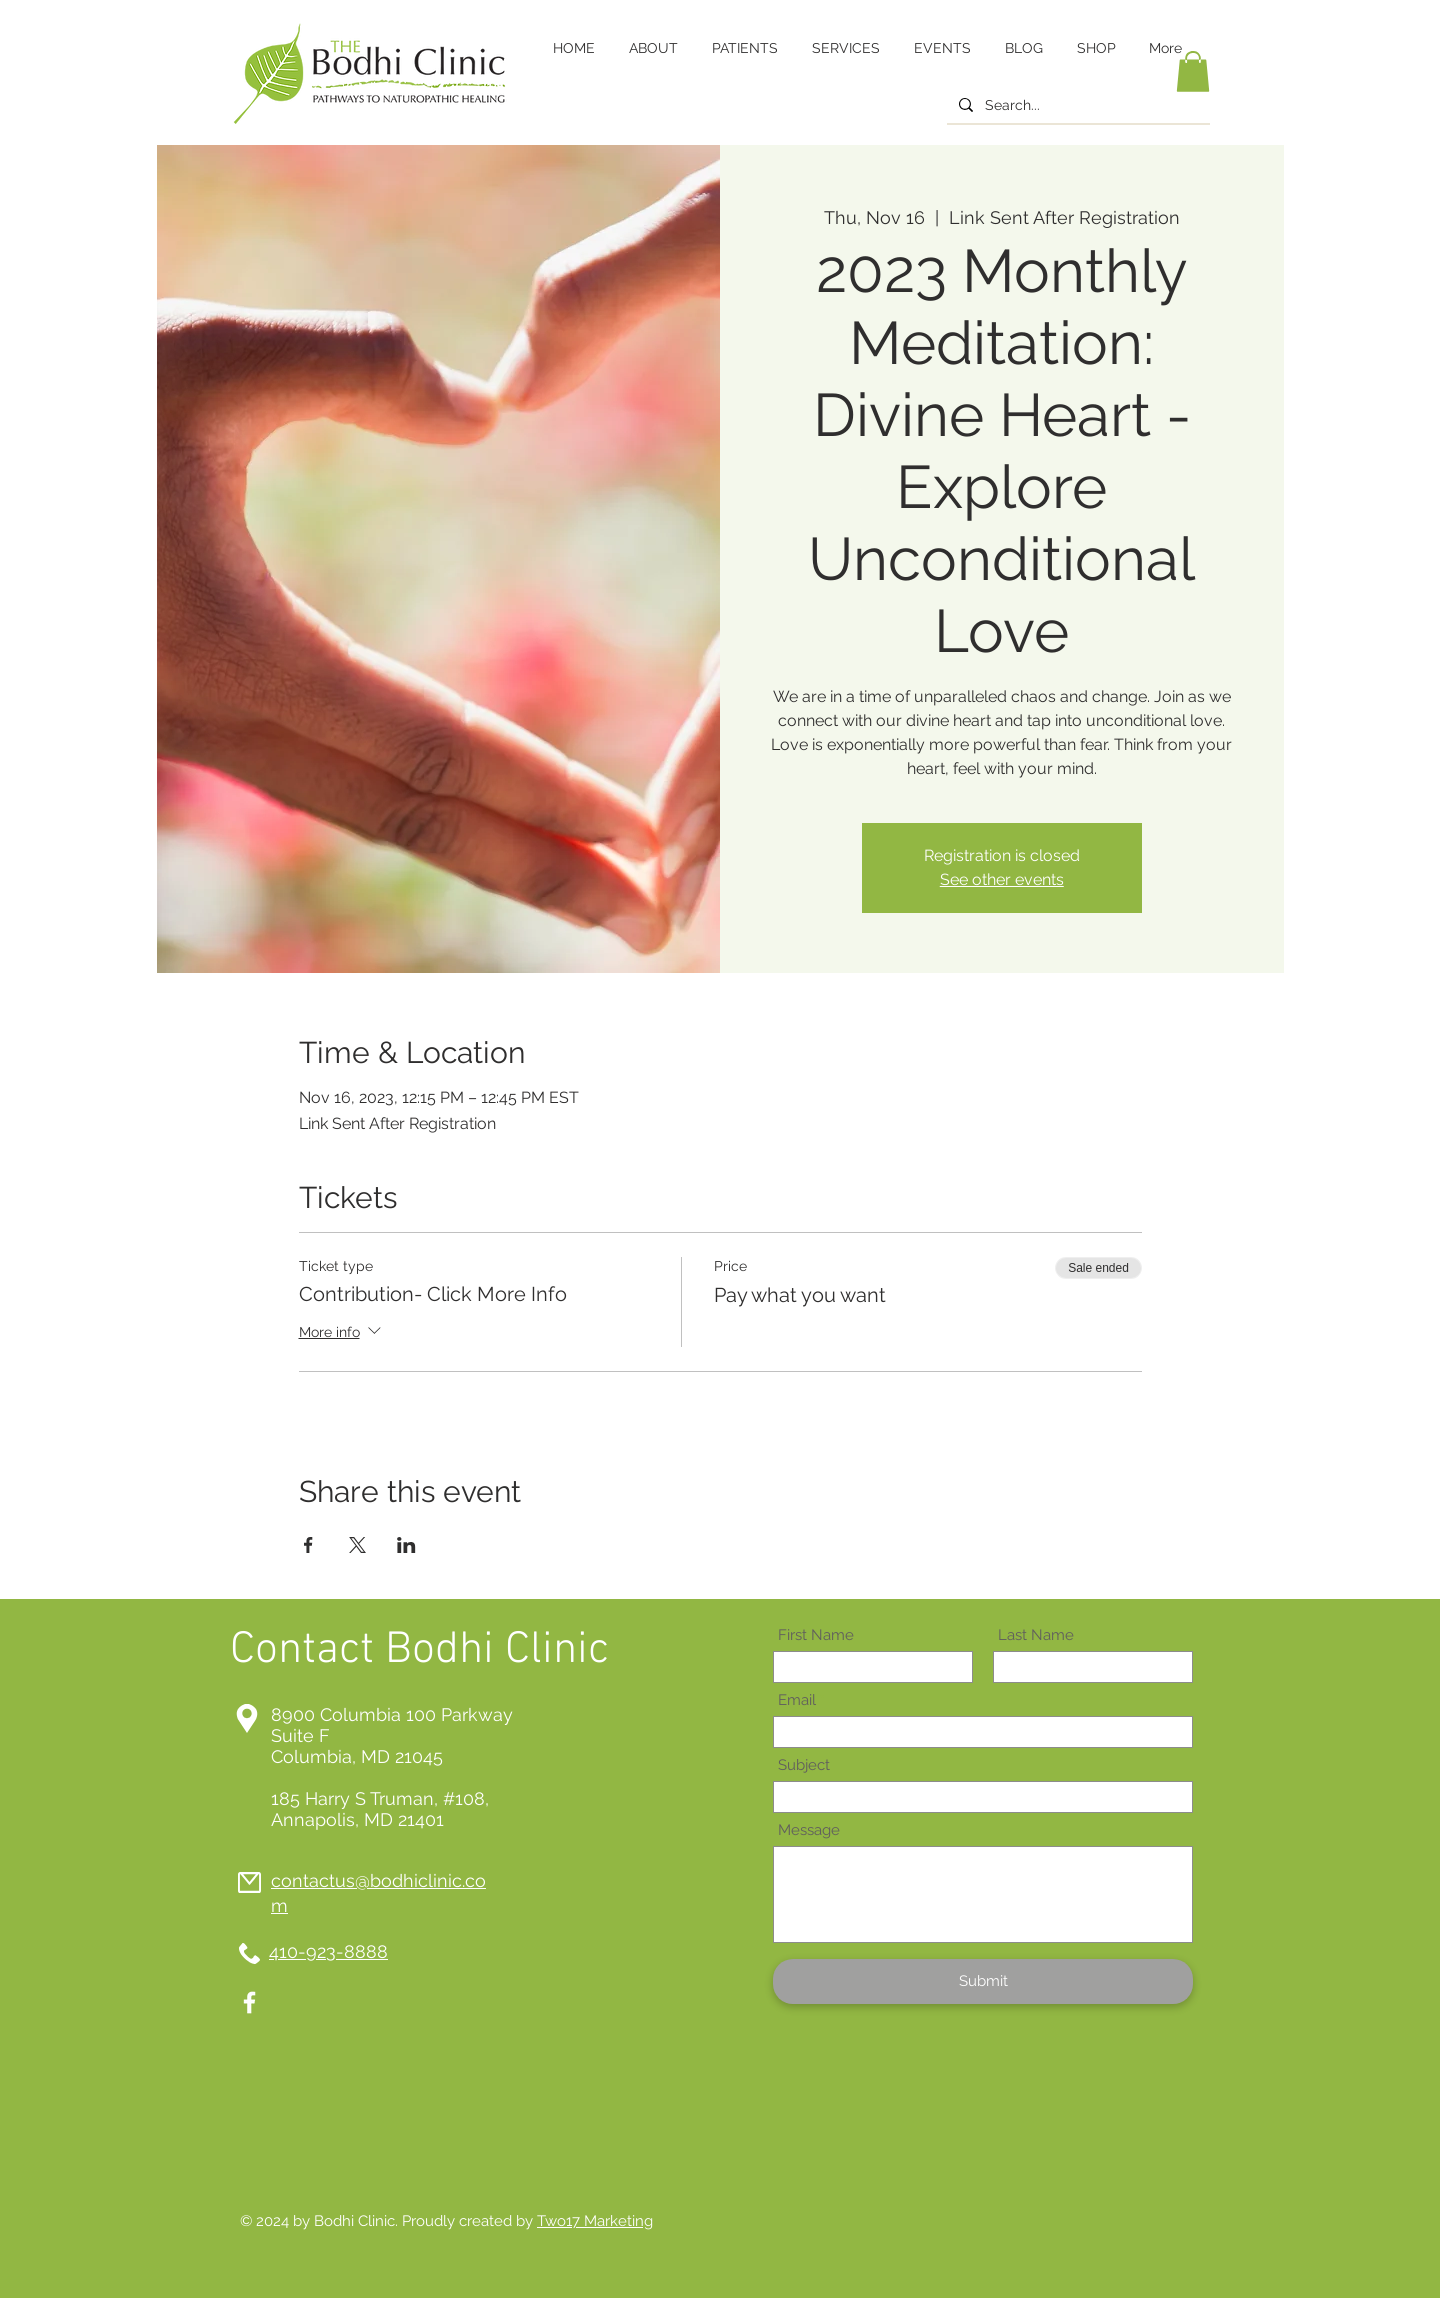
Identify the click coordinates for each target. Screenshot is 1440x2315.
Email (797, 1700)
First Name (816, 1635)
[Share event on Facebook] (308, 1545)
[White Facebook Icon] (249, 2002)
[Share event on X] (357, 1545)
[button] (1193, 71)
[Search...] (1076, 106)
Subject (804, 1765)
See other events (1002, 879)
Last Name (1036, 1635)
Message (809, 1830)
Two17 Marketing (595, 2221)
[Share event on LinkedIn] (406, 1545)
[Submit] (983, 1981)
